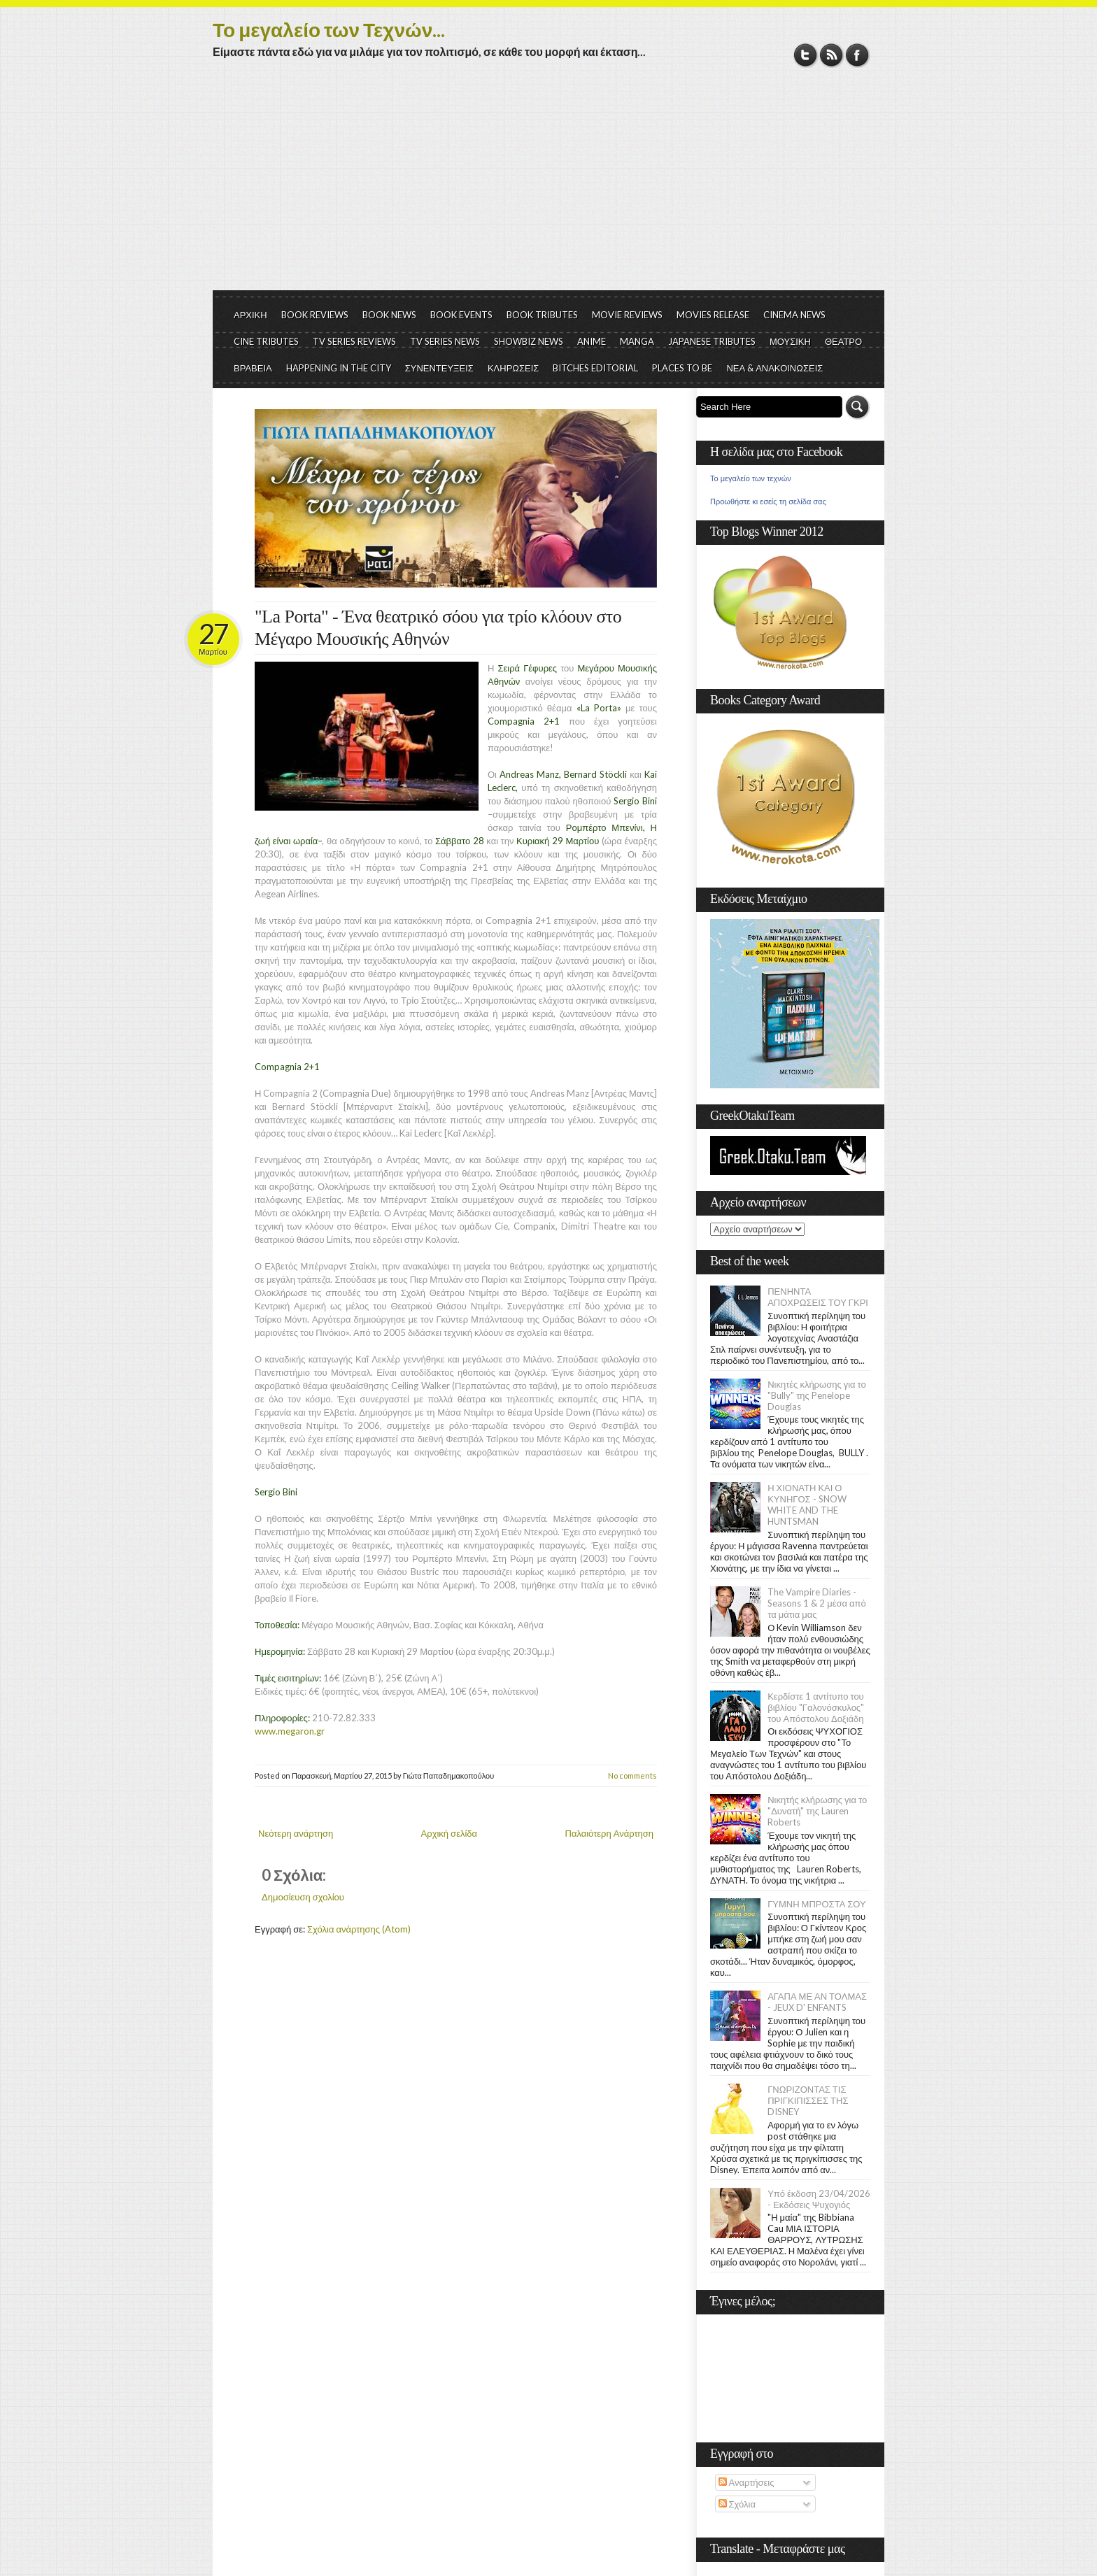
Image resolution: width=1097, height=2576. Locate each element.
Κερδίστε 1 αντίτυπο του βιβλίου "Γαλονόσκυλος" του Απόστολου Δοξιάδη (815, 1707)
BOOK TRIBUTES (542, 314)
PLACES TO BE (682, 367)
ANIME (591, 341)
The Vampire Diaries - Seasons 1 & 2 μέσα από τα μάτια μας (816, 1603)
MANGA (637, 341)
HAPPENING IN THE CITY (338, 367)
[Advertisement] (548, 185)
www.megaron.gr (290, 1731)
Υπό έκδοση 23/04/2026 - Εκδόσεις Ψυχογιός (818, 2199)
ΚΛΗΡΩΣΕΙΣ (513, 367)
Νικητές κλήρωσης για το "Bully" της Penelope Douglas (816, 1395)
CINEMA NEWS (794, 314)
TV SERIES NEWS (445, 341)
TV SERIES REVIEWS (354, 341)
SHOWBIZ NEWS (528, 341)
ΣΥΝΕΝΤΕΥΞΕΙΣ (439, 367)
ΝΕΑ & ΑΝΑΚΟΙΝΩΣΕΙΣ (774, 367)
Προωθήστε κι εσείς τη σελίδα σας (768, 501)
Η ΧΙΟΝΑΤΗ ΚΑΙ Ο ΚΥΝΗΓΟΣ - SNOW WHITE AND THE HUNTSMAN (806, 1504)
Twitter (806, 55)
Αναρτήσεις (746, 2482)
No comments (632, 1775)
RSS (831, 55)
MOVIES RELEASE (713, 314)
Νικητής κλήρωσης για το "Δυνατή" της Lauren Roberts (817, 1811)
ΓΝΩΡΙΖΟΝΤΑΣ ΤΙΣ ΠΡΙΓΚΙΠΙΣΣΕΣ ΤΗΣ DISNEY (807, 2100)
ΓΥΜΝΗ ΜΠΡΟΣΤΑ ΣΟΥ (816, 1903)
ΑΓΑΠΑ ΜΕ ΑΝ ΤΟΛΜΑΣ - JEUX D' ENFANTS (817, 2002)
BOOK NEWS (389, 314)
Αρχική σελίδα (449, 1833)
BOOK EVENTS (461, 314)
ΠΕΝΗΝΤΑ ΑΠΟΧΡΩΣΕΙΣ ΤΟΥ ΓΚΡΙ (817, 1297)
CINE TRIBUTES (266, 341)
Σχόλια (737, 2504)
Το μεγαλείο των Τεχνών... (329, 29)
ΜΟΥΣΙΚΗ (790, 341)
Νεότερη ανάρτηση (295, 1833)
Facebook (857, 55)
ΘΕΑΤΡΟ (843, 341)
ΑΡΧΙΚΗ (250, 314)
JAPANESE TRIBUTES (712, 341)
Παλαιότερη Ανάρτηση (609, 1833)
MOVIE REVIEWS (627, 314)
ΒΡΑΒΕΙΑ (253, 367)
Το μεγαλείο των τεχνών (750, 478)
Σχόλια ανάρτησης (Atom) (359, 1929)
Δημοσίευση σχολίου (303, 1896)
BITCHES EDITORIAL (595, 367)
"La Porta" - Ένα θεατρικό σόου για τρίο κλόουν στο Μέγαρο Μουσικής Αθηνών (438, 627)
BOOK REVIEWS (314, 314)
